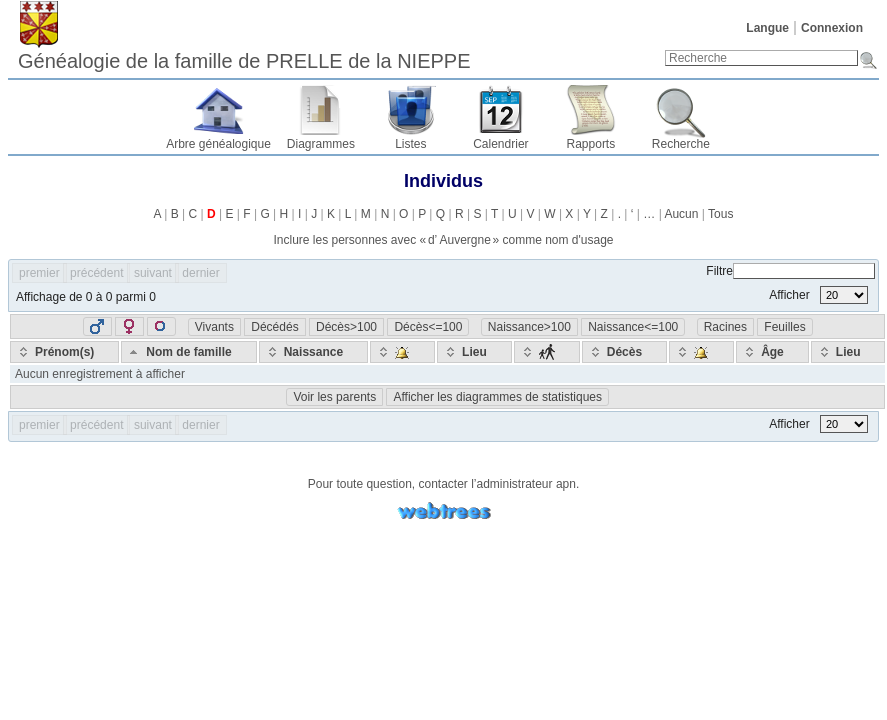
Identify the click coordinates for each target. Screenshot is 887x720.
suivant (153, 273)
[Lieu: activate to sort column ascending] (474, 352)
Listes (410, 144)
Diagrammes (321, 144)
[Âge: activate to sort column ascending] (772, 352)
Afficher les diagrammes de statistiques (497, 397)
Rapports (591, 144)
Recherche (681, 144)
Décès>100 (346, 327)
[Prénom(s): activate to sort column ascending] (64, 352)
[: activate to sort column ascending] (402, 352)
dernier (200, 273)
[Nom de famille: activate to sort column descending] (188, 352)
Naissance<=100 (633, 327)
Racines (725, 327)
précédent (96, 273)
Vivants (214, 327)
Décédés (274, 327)
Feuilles (784, 327)
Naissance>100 (529, 327)
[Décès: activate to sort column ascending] (624, 352)
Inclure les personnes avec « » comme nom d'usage (443, 240)
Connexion (832, 28)
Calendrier (500, 144)
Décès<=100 (428, 327)
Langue (767, 28)
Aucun (681, 214)
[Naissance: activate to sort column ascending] (313, 352)
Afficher (818, 295)
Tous (720, 214)
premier (39, 273)
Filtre (790, 271)
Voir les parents (334, 397)
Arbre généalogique (218, 144)
